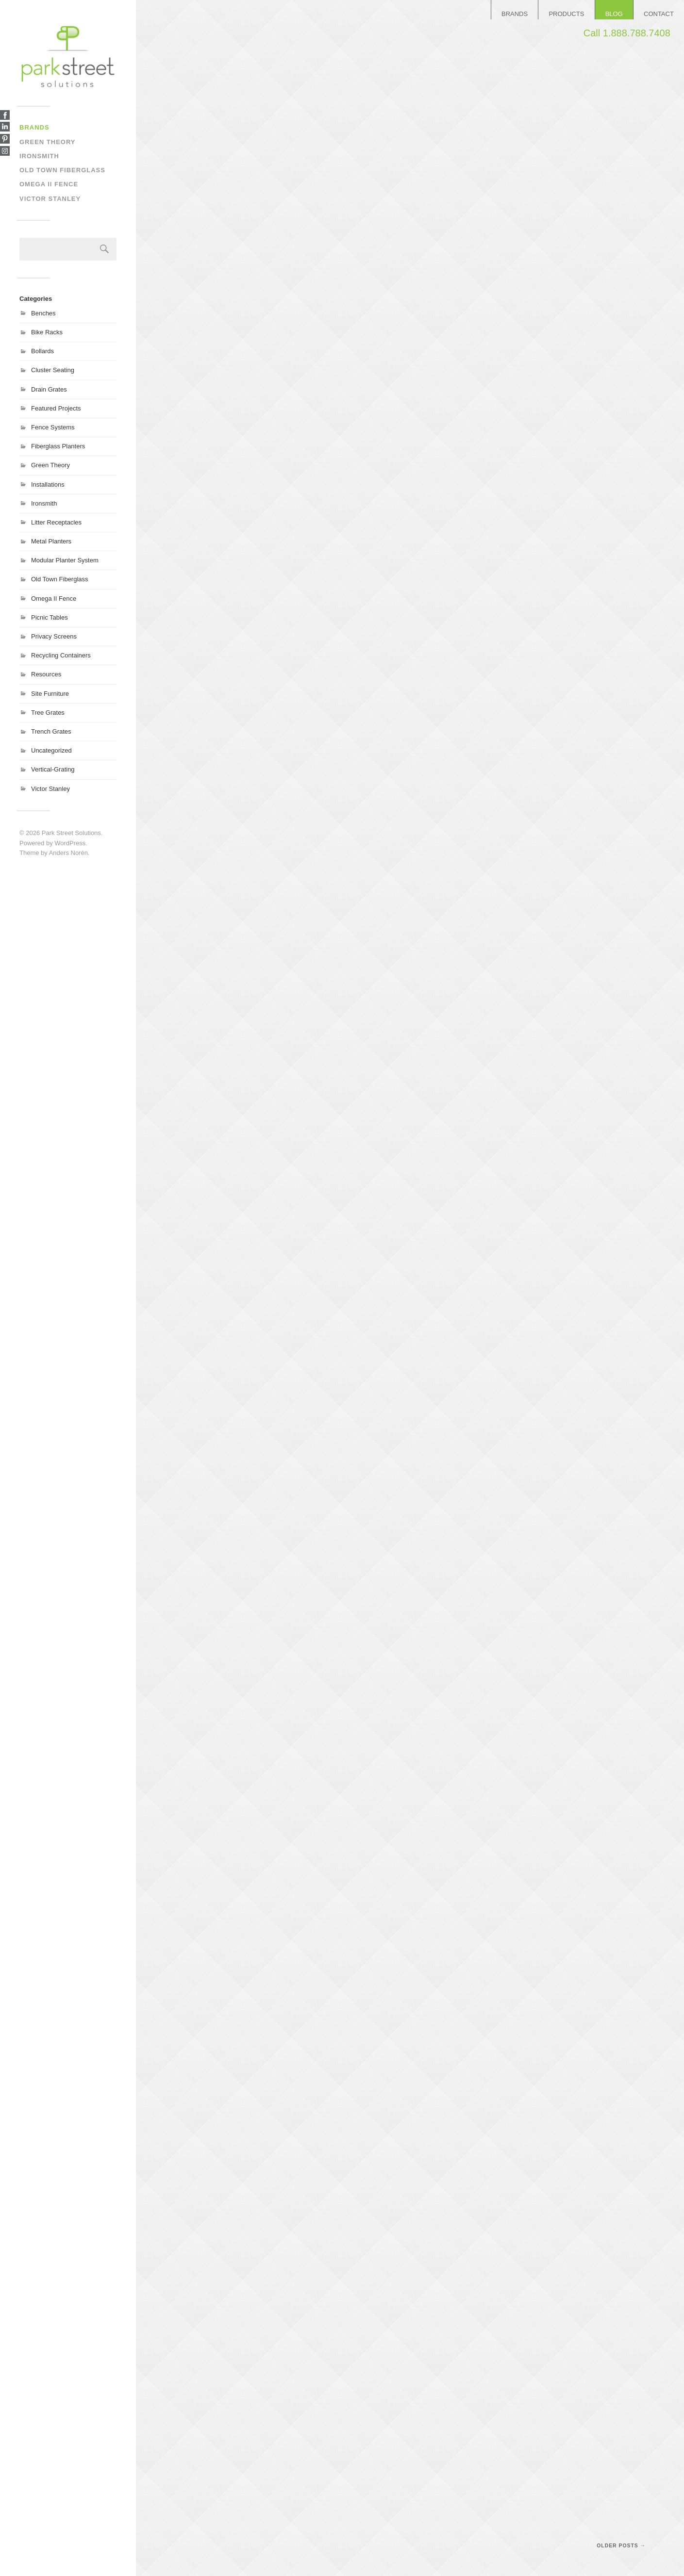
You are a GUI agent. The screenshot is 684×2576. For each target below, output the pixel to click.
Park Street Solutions (71, 833)
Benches (43, 313)
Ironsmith (39, 156)
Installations (48, 484)
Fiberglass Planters (58, 446)
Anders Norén (68, 852)
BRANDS (514, 13)
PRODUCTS (566, 13)
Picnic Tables (49, 617)
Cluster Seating (52, 370)
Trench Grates (51, 731)
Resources (46, 674)
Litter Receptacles (56, 522)
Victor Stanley (50, 198)
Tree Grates (48, 712)
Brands (34, 127)
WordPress (69, 843)
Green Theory (47, 142)
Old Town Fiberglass (62, 170)
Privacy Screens (54, 636)
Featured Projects (56, 408)
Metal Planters (51, 541)
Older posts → (621, 2545)
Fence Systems (53, 427)
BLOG (614, 13)
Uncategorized (51, 750)
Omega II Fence (48, 184)
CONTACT (659, 13)
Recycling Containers (61, 655)
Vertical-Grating (53, 769)
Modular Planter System (65, 560)
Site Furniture (50, 693)
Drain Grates (49, 389)
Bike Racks (47, 332)
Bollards (42, 351)
